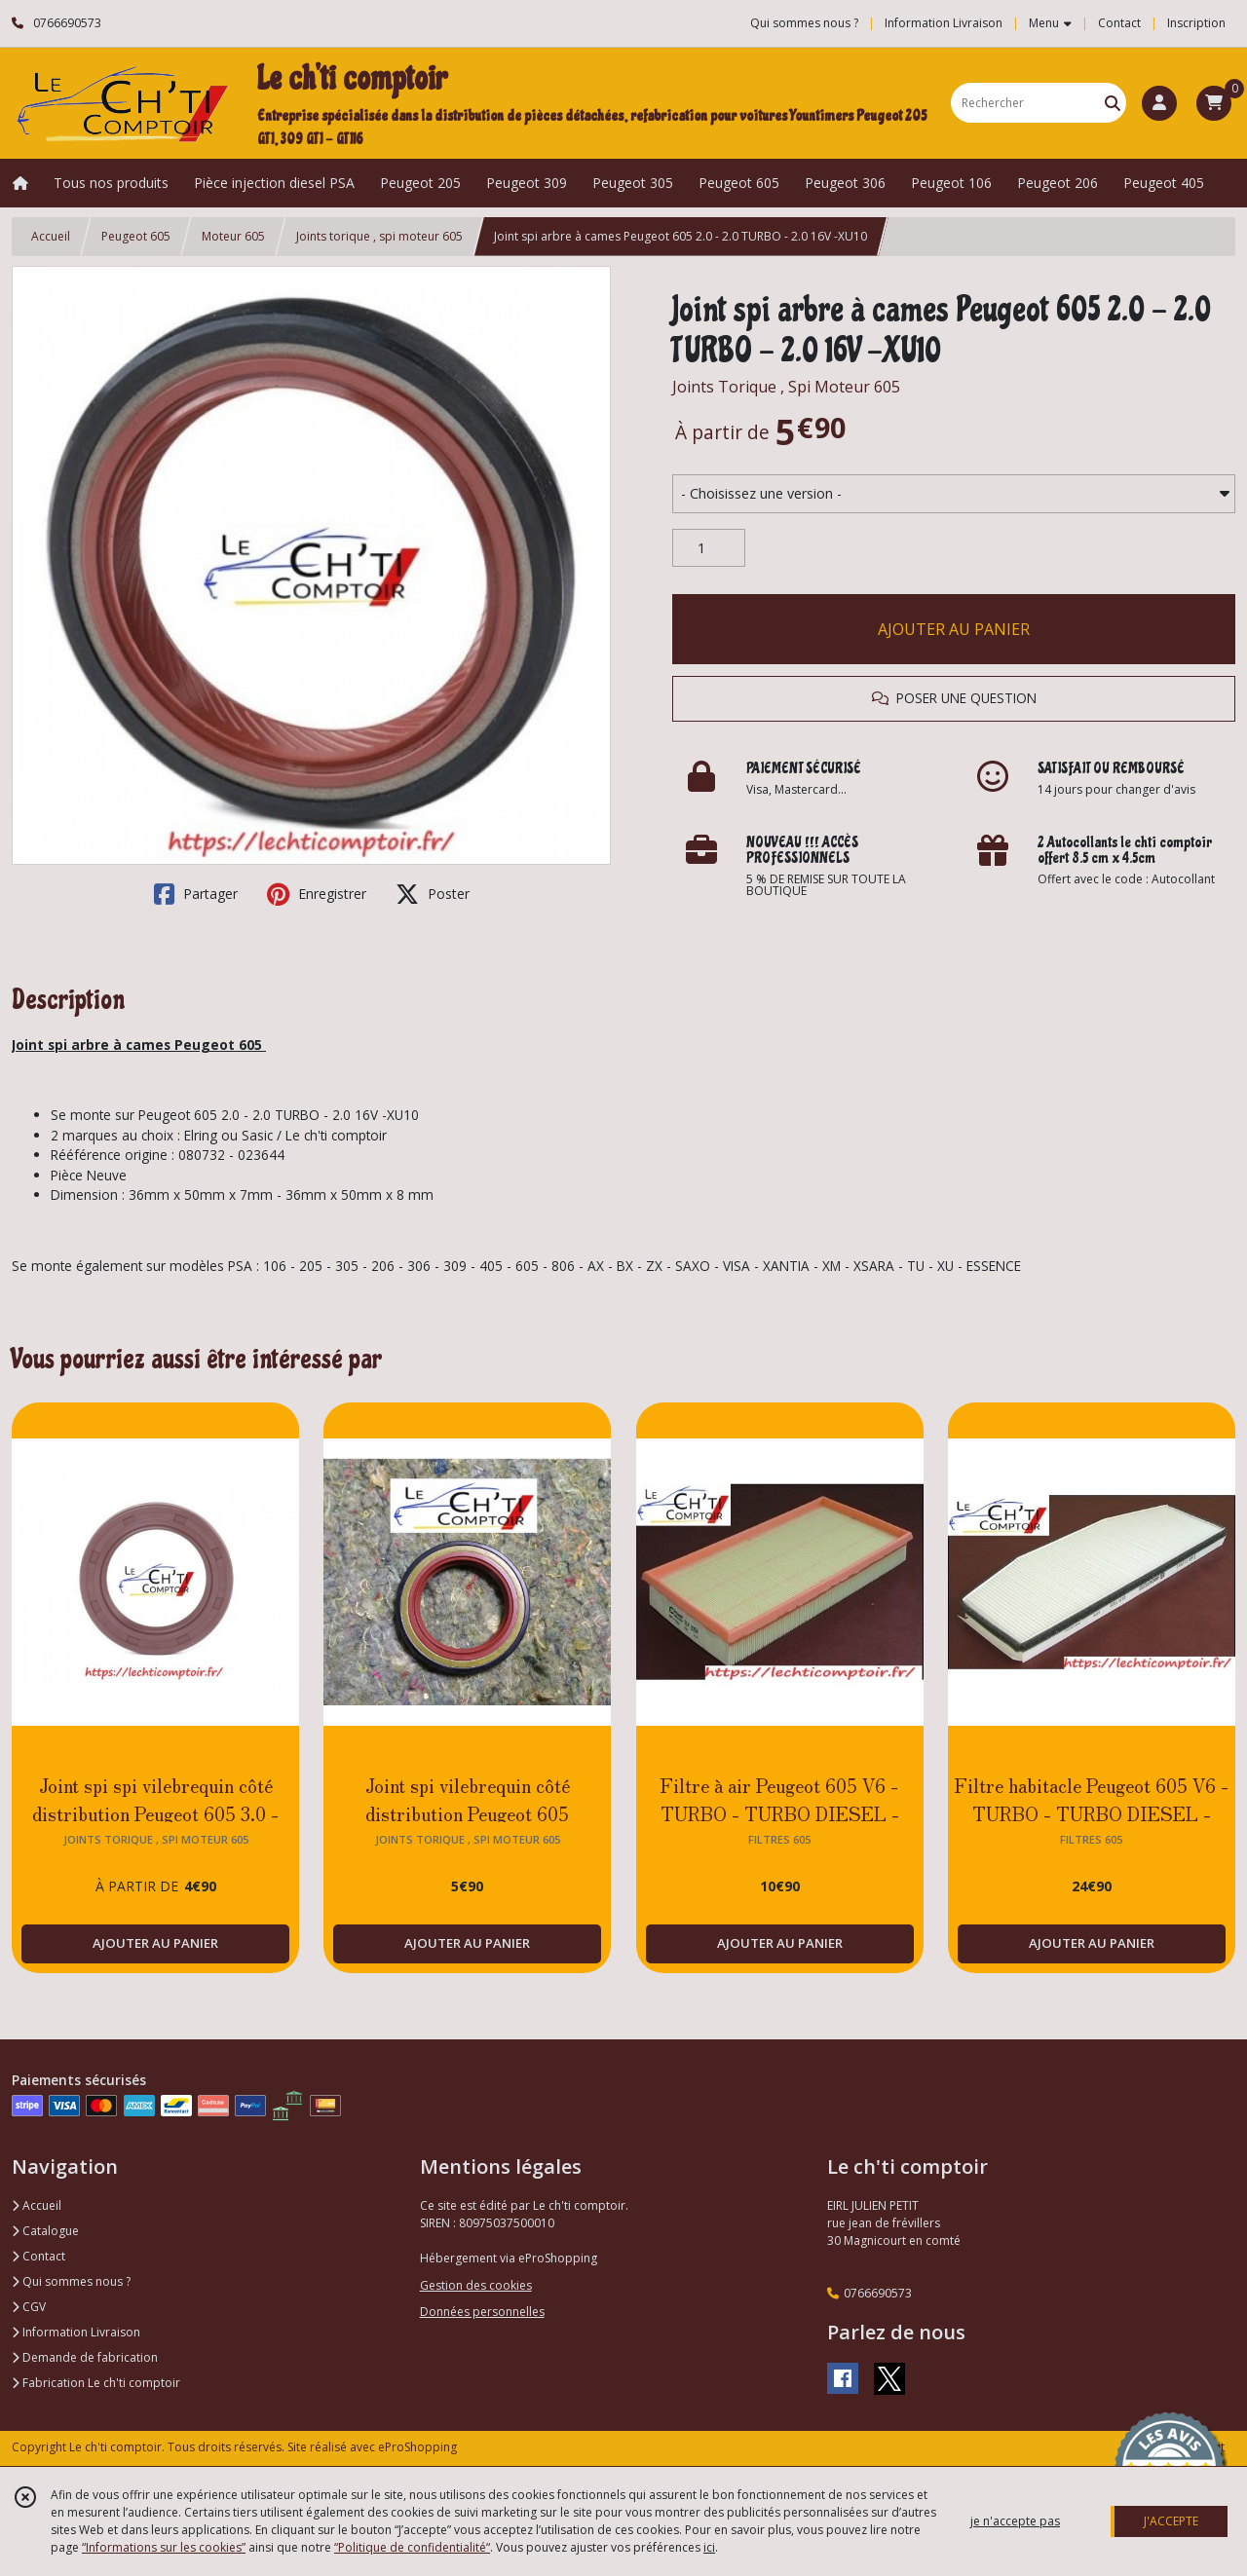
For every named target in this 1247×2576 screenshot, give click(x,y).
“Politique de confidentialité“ (412, 2547)
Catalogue (45, 2230)
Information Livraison (76, 2332)
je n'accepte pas (1015, 2521)
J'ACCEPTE (1171, 2521)
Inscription (1196, 23)
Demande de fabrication (85, 2357)
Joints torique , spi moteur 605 (379, 236)
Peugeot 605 (135, 236)
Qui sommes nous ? (71, 2281)
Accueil (50, 236)
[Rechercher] (1112, 103)
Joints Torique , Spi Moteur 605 (786, 386)
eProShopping (417, 2447)
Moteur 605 (233, 236)
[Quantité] (708, 548)
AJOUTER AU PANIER (954, 629)
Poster (433, 894)
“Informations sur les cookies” (164, 2547)
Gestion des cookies (476, 2285)
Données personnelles (482, 2311)
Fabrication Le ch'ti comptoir (96, 2382)
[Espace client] (1159, 103)
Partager (196, 894)
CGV (29, 2306)
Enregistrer (316, 894)
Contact (1119, 23)
